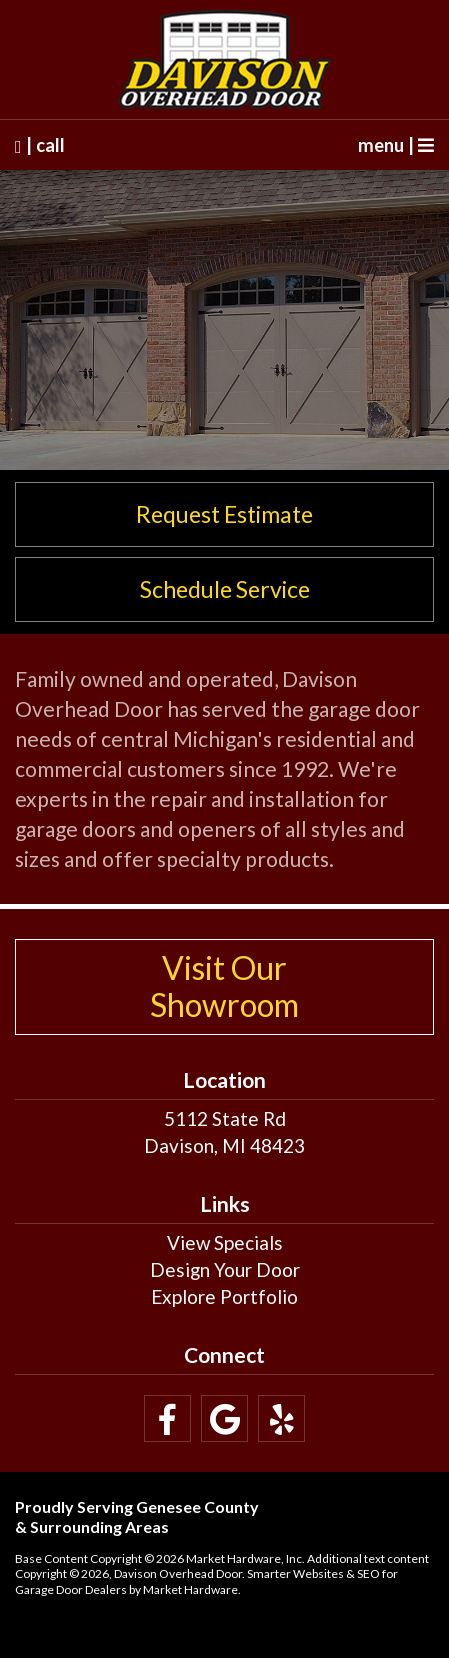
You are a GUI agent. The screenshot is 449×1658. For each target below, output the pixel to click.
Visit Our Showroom (224, 986)
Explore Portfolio (224, 1296)
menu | (396, 145)
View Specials (225, 1242)
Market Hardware (190, 1589)
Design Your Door (225, 1269)
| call (40, 145)
